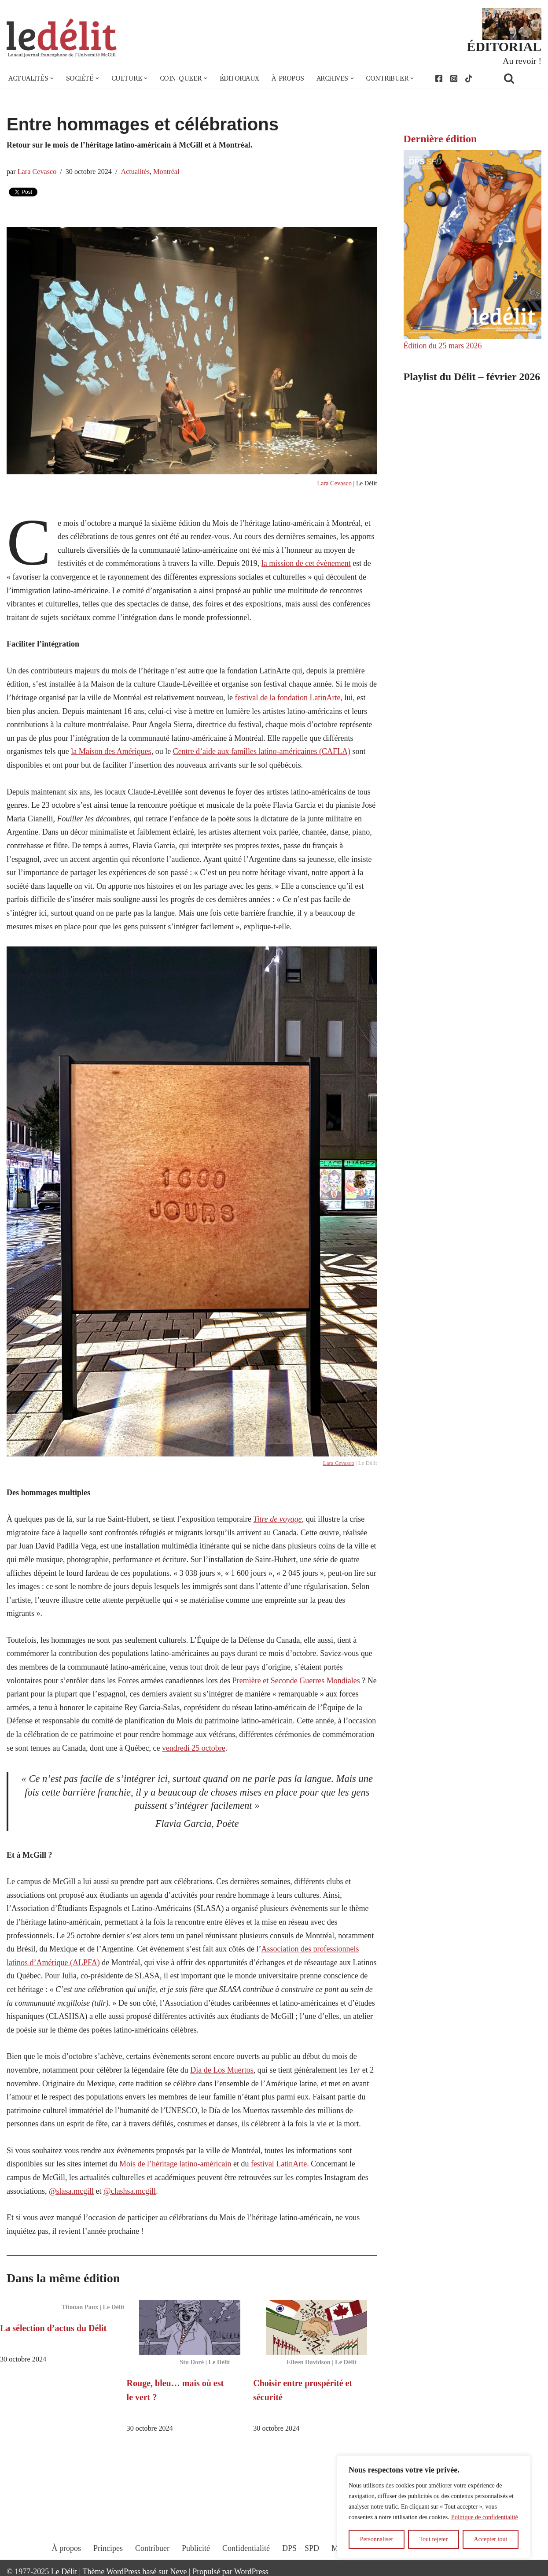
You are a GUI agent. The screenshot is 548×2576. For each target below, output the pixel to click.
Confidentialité (246, 2548)
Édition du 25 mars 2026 (443, 345)
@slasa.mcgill (71, 2191)
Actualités (135, 172)
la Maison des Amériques (111, 751)
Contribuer (152, 2548)
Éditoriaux (239, 78)
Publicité (196, 2548)
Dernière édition (440, 138)
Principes (108, 2548)
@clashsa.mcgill (129, 2191)
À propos (288, 78)
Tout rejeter (433, 2539)
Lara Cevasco (37, 172)
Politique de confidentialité (484, 2517)
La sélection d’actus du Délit (53, 2328)
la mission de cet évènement (306, 563)
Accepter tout (491, 2539)
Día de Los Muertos (221, 2070)
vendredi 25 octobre (193, 1748)
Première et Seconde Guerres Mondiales (296, 1680)
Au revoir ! (522, 61)
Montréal (166, 172)
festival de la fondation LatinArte (287, 697)
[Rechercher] (520, 78)
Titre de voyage (277, 1519)
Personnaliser (376, 2539)
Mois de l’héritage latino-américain (175, 2163)
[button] (52, 78)
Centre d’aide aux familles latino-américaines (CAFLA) (261, 751)
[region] (433, 2506)
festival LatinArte (279, 2163)
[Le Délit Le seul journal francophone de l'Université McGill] (62, 38)
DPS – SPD (300, 2548)
